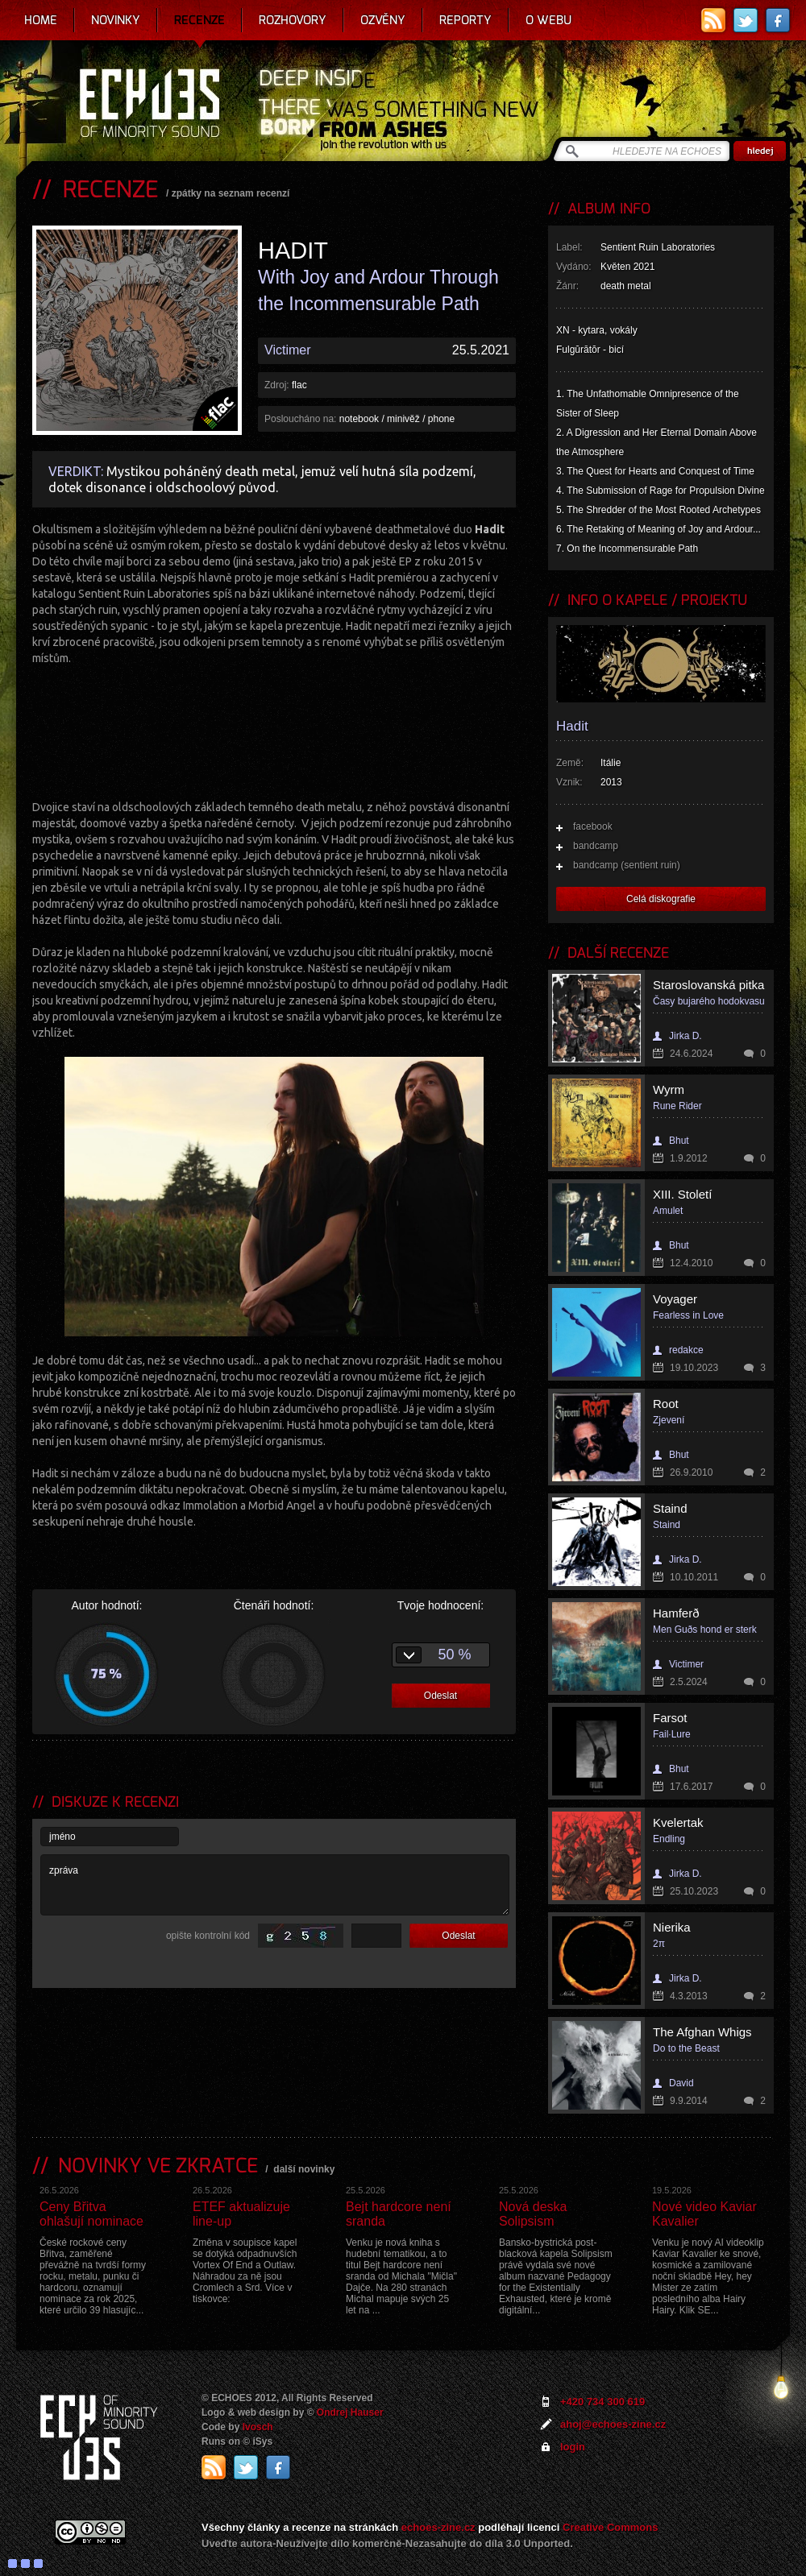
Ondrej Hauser (350, 2412)
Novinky (115, 20)
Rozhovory (292, 20)
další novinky (303, 2169)
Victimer (287, 350)
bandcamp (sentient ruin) (626, 865)
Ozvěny (382, 20)
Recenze (199, 20)
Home (40, 20)
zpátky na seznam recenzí (231, 193)
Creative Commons (610, 2527)
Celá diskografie (661, 899)
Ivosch (258, 2427)
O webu (548, 20)
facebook (593, 826)
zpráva (274, 1884)
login (572, 2447)
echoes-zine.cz (438, 2527)
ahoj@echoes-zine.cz (613, 2424)
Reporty (465, 20)
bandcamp (595, 845)
